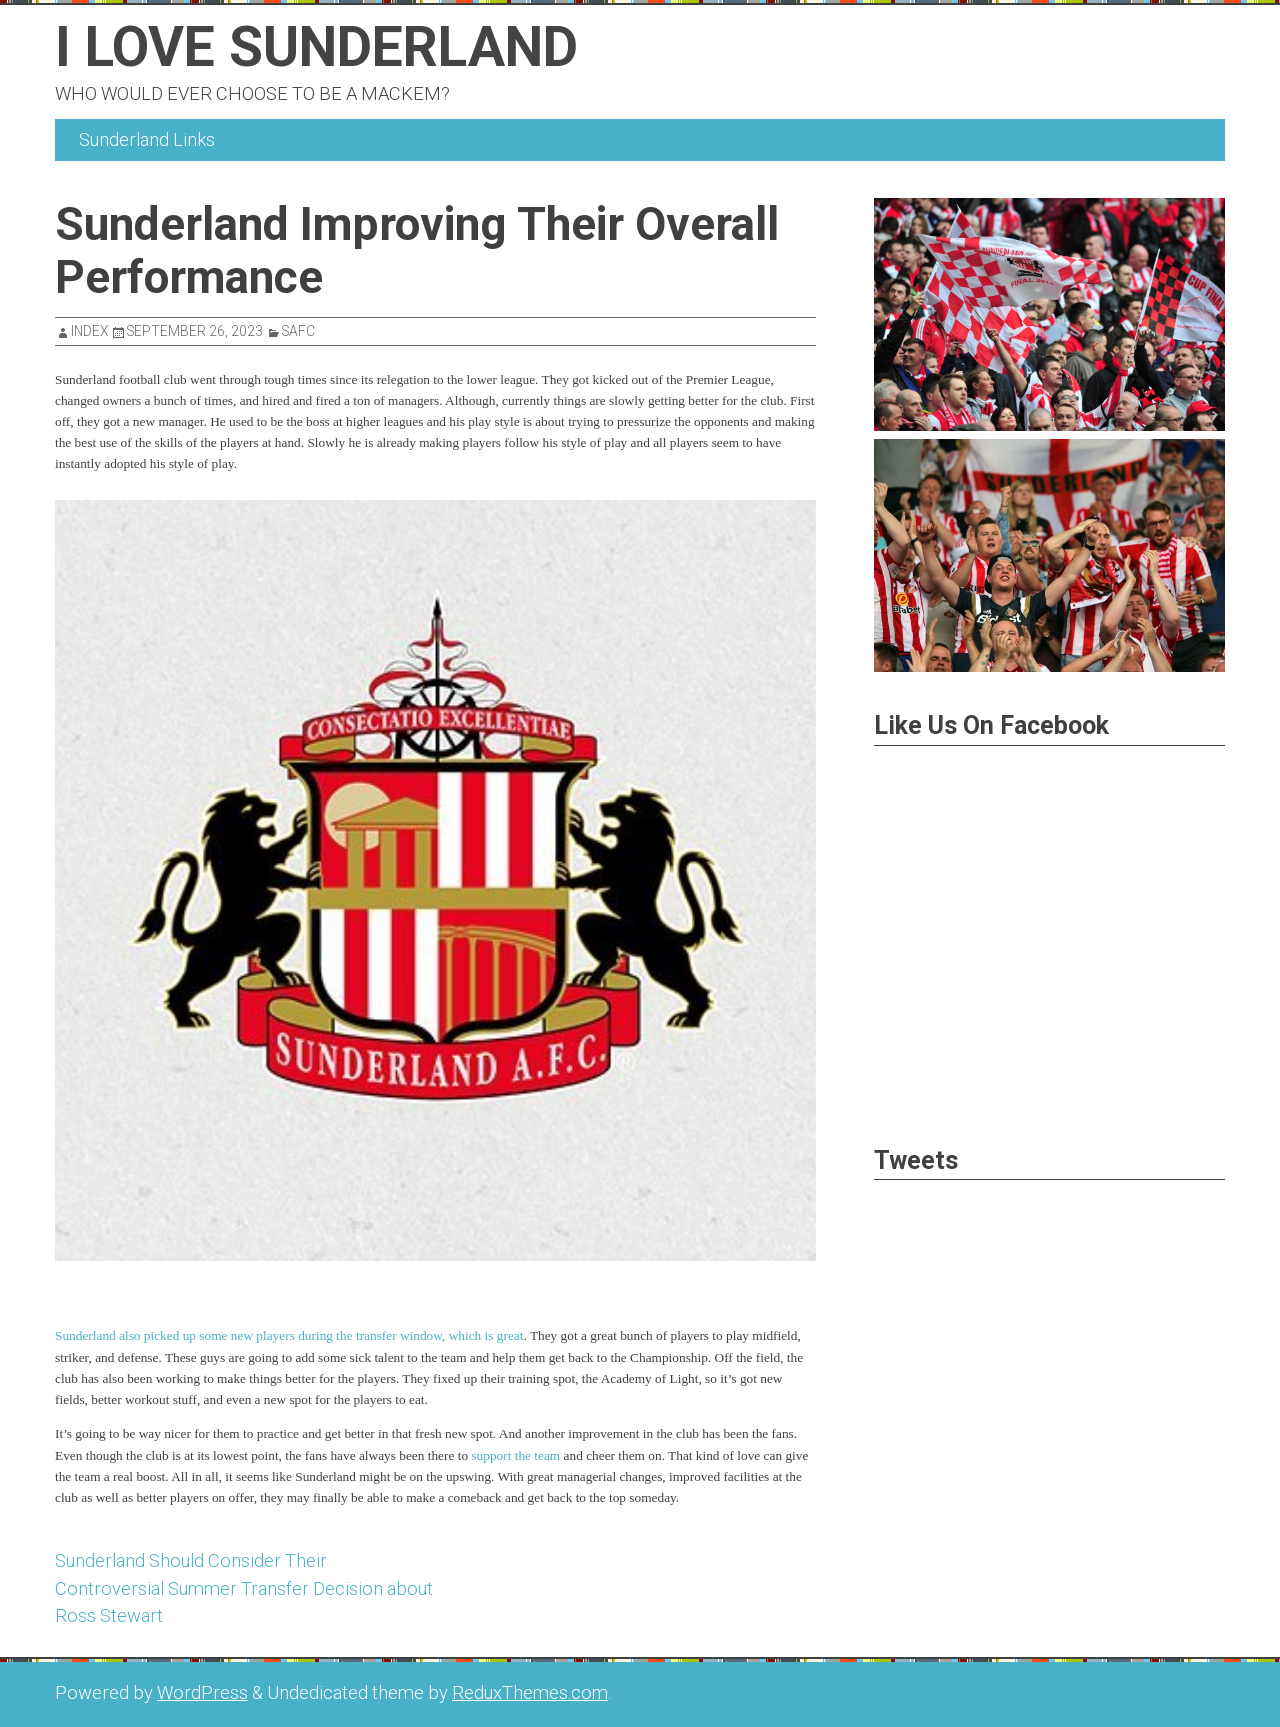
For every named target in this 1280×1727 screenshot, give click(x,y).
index (89, 331)
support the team (515, 1455)
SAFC (298, 331)
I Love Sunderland (316, 47)
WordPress (202, 1692)
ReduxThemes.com (530, 1692)
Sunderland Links (147, 139)
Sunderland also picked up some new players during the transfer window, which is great (289, 1335)
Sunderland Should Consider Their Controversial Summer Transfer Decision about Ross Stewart (244, 1588)
